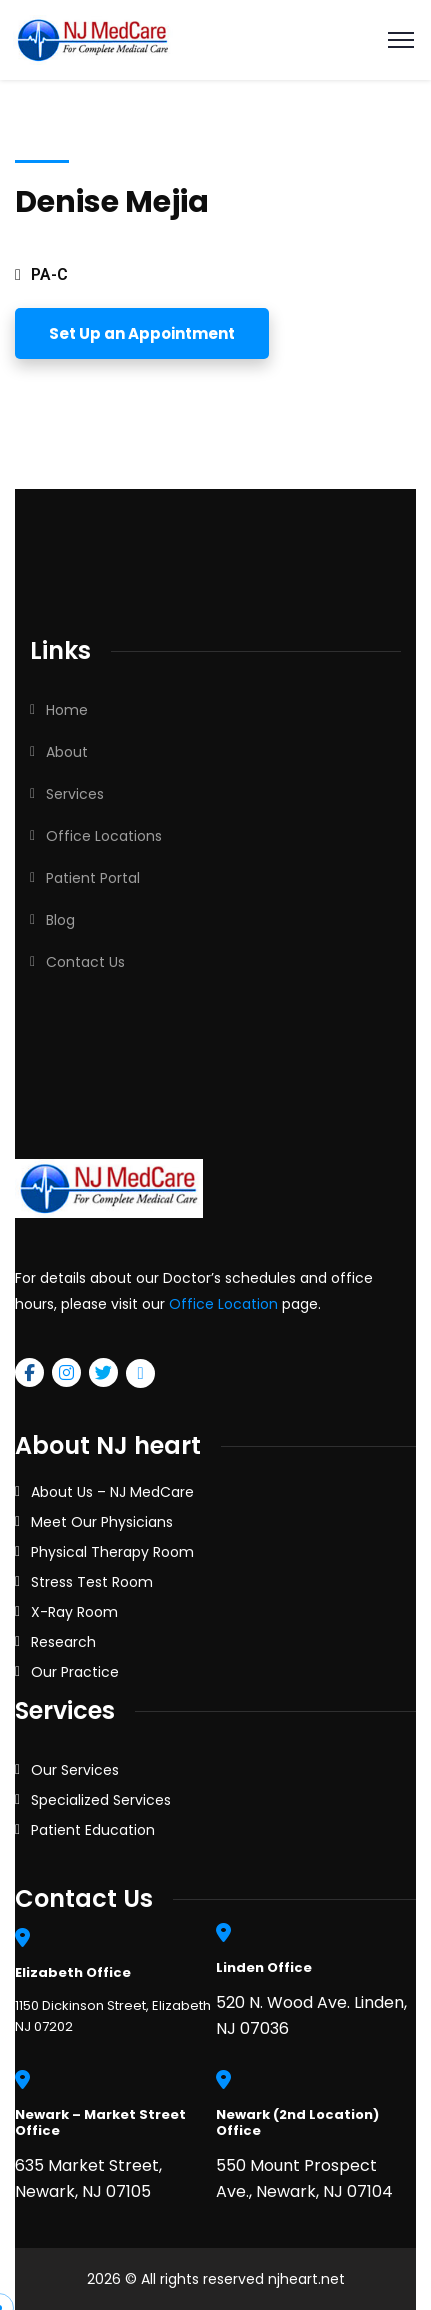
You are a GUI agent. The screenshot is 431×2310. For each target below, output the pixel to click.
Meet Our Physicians (102, 1522)
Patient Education (93, 1830)
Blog (60, 920)
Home (67, 710)
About (67, 752)
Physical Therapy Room (112, 1552)
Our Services (75, 1770)
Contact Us (85, 962)
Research (63, 1642)
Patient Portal (93, 878)
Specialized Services (101, 1800)
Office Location (223, 1304)
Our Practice (75, 1672)
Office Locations (104, 836)
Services (75, 794)
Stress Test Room (92, 1582)
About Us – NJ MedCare (112, 1492)
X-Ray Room (74, 1612)
